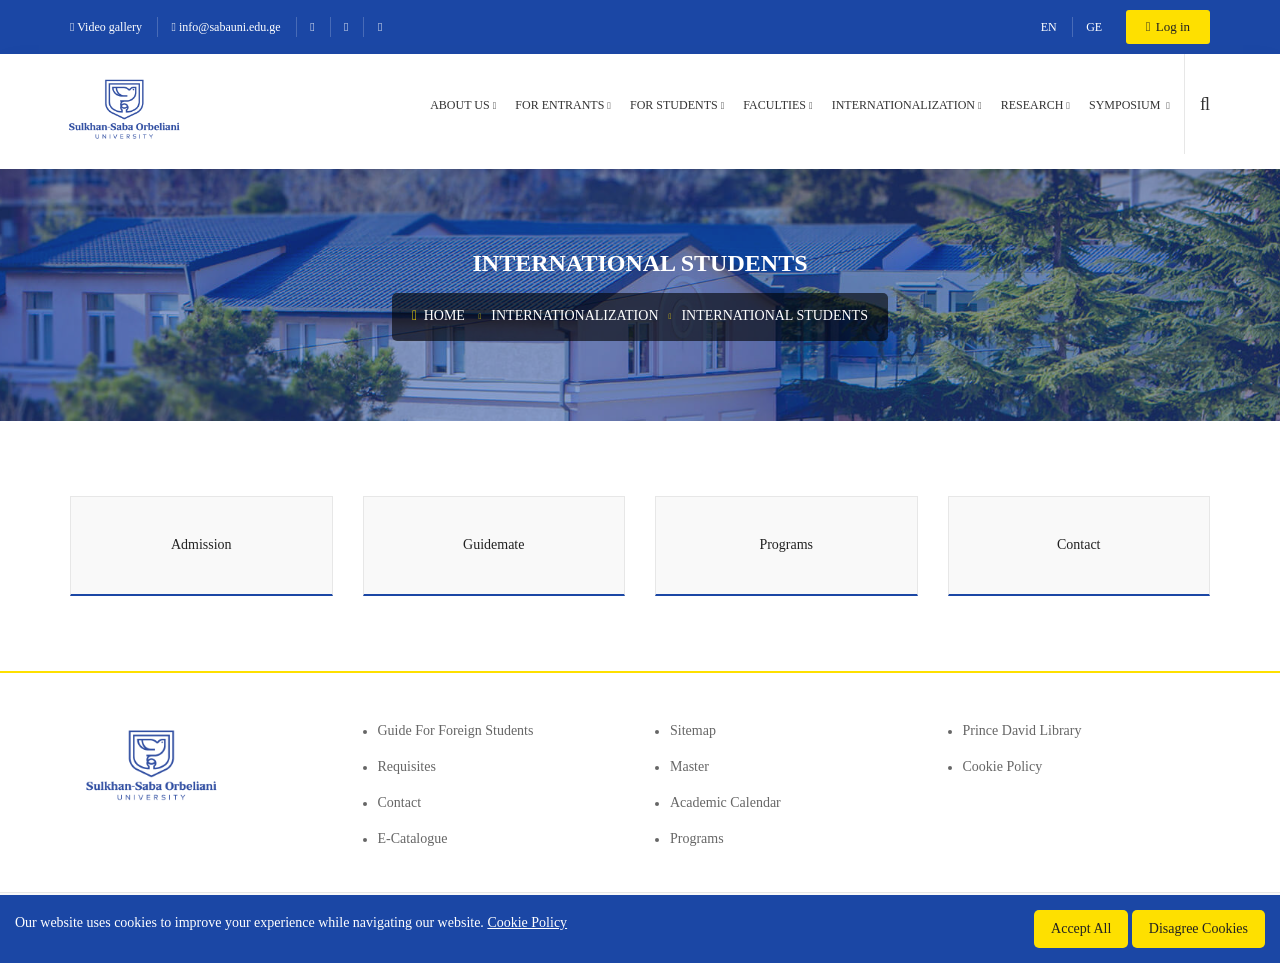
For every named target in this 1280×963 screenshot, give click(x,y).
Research (1032, 105)
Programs (697, 838)
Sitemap (693, 730)
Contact (400, 802)
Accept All (1081, 928)
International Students (774, 315)
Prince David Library (1022, 730)
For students (674, 105)
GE (1094, 27)
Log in (1168, 26)
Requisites (407, 766)
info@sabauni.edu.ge (226, 27)
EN (1049, 27)
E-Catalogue (413, 838)
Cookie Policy (1003, 766)
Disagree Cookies (1198, 928)
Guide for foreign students (456, 730)
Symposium (1126, 105)
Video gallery (106, 27)
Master (689, 766)
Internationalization (903, 105)
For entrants (559, 105)
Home (438, 315)
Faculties (774, 105)
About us (459, 105)
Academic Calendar (725, 802)
